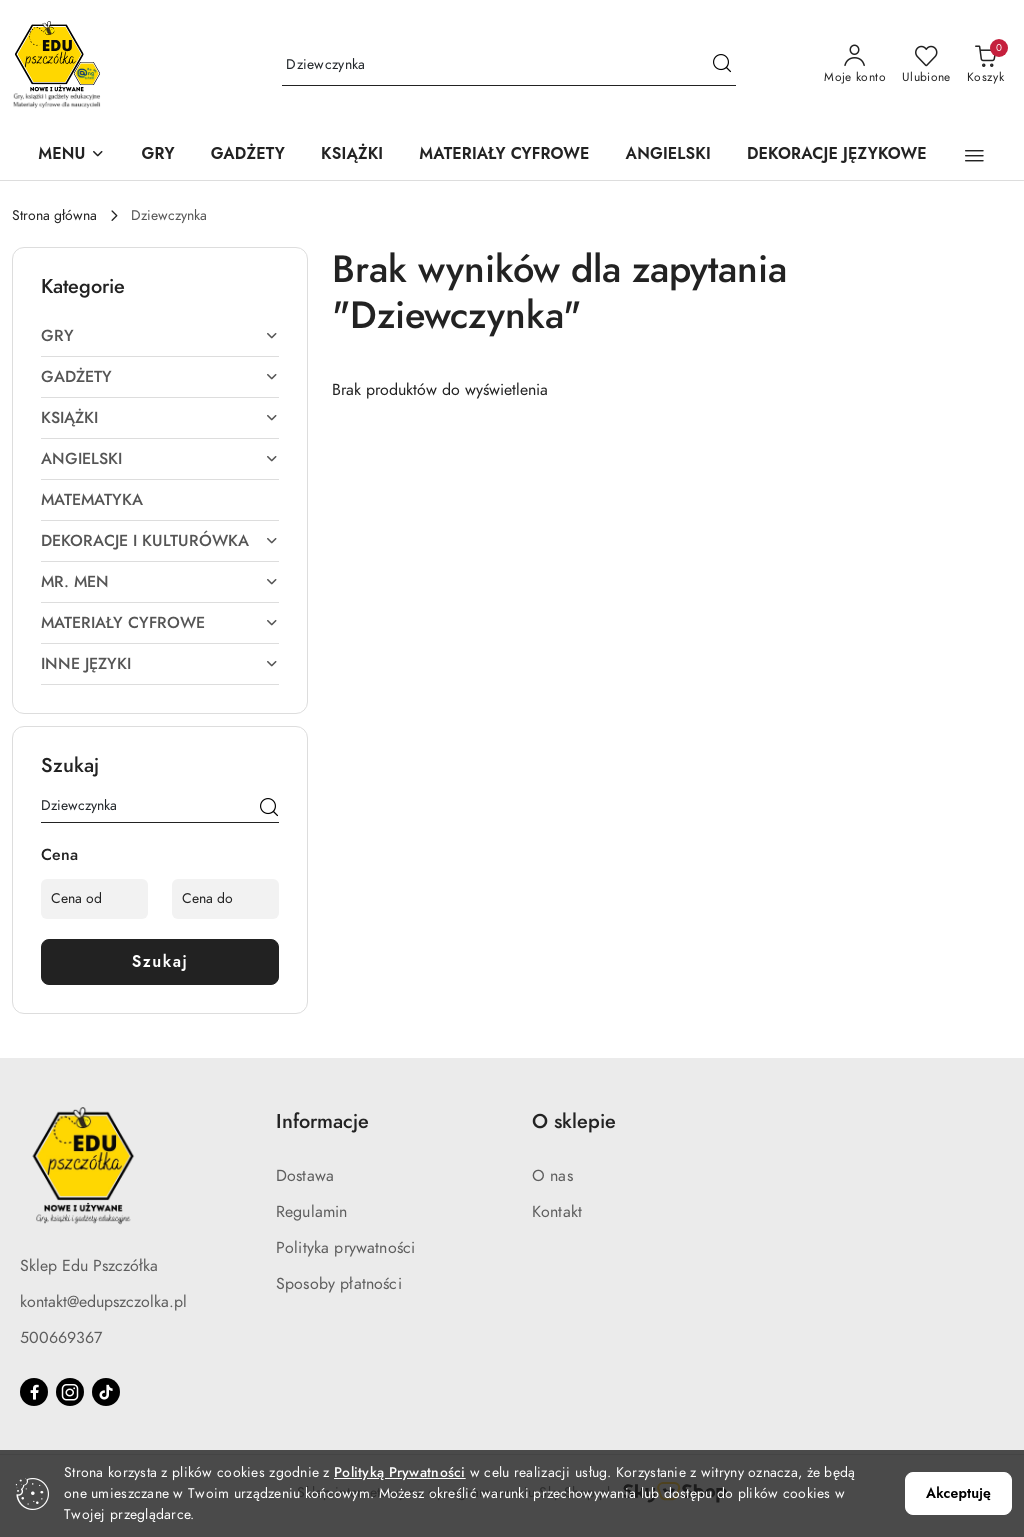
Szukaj (160, 961)
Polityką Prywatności (400, 1472)
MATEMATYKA (92, 500)
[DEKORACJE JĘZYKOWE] (837, 155)
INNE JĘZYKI (160, 664)
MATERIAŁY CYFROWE (160, 623)
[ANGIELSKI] (668, 155)
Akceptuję (958, 1493)
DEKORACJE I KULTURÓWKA (160, 541)
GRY (160, 336)
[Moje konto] (855, 65)
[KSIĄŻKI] (352, 155)
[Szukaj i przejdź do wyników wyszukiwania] (722, 65)
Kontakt (557, 1212)
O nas (552, 1176)
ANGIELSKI (160, 459)
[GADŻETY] (248, 155)
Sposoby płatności (339, 1284)
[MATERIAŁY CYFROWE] (504, 155)
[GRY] (157, 155)
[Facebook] (34, 1392)
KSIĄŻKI (160, 418)
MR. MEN (160, 582)
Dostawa (305, 1176)
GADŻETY (160, 377)
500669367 (61, 1338)
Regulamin (311, 1212)
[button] (71, 155)
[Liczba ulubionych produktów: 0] (926, 65)
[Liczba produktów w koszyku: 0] (985, 65)
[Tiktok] (106, 1392)
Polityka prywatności (345, 1248)
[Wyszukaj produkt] (509, 65)
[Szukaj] (269, 809)
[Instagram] (70, 1392)
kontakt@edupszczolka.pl (103, 1302)
